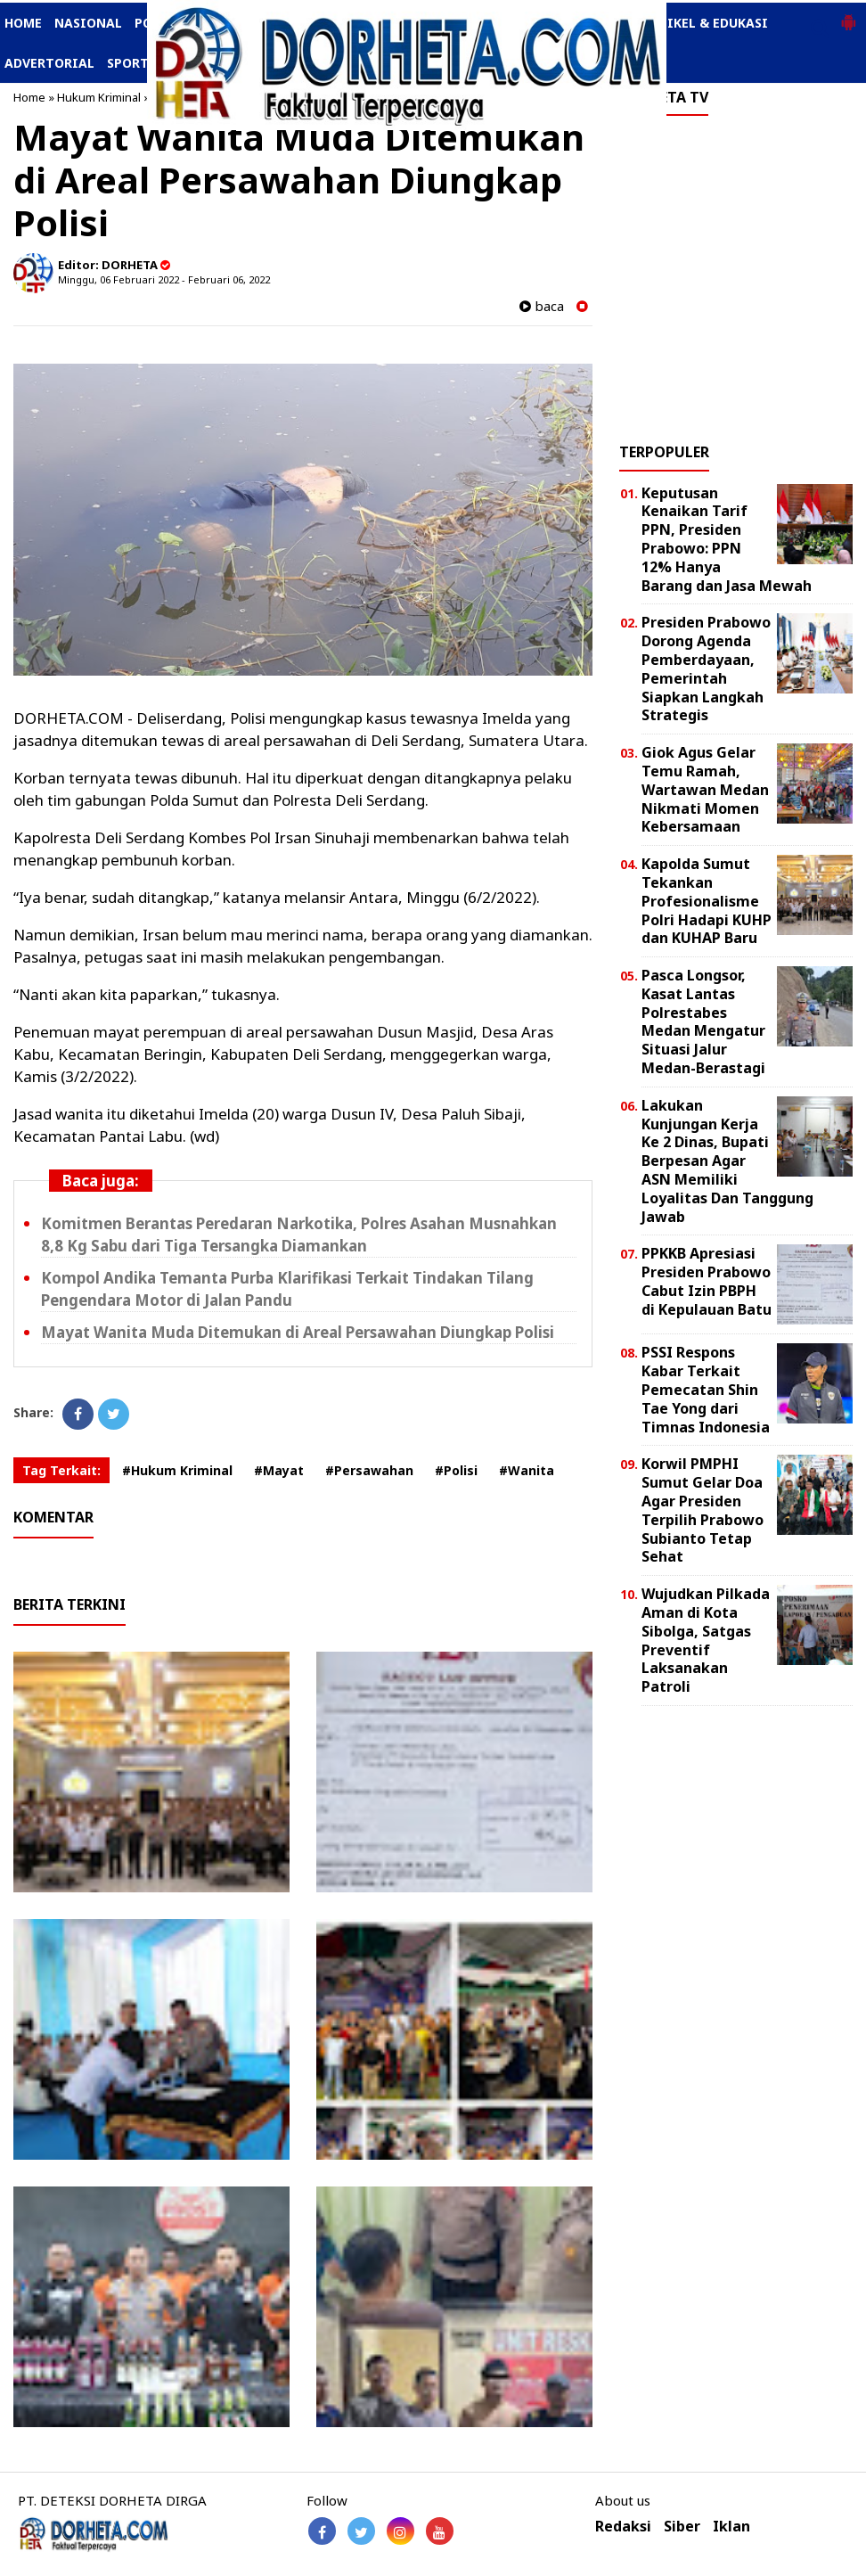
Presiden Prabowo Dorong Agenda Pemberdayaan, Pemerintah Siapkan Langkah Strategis (706, 668)
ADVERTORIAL (49, 62)
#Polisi (456, 1470)
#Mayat (279, 1470)
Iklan (731, 2526)
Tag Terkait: (61, 1470)
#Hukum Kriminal (177, 1470)
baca (541, 306)
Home (29, 97)
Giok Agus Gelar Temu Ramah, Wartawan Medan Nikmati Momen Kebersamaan (705, 789)
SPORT (128, 62)
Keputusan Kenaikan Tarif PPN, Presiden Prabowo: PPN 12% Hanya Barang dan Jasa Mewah (726, 539)
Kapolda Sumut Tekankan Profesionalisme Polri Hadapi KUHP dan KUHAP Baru (706, 901)
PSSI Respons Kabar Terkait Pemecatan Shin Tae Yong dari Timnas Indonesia (705, 1389)
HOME (23, 22)
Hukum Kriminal (99, 97)
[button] (848, 15)
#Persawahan (369, 1470)
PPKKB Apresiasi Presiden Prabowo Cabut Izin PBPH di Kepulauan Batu (706, 1280)
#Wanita (526, 1470)
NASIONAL (88, 22)
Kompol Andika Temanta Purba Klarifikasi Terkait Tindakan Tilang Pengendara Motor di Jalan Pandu (287, 1288)
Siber (682, 2526)
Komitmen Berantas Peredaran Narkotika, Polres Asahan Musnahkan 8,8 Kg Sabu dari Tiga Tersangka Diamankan (299, 1234)
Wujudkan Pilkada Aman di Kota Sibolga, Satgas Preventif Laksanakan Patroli (705, 1640)
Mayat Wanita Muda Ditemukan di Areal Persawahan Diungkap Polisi (297, 1332)
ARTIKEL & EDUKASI (704, 22)
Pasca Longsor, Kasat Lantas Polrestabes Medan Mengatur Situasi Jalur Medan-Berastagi (703, 1021)
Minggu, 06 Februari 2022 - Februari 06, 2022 (164, 279)
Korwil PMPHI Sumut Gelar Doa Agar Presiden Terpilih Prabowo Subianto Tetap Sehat (702, 1510)
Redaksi (623, 2526)
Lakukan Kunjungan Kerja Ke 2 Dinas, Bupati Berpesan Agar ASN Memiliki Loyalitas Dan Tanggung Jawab (727, 1160)
